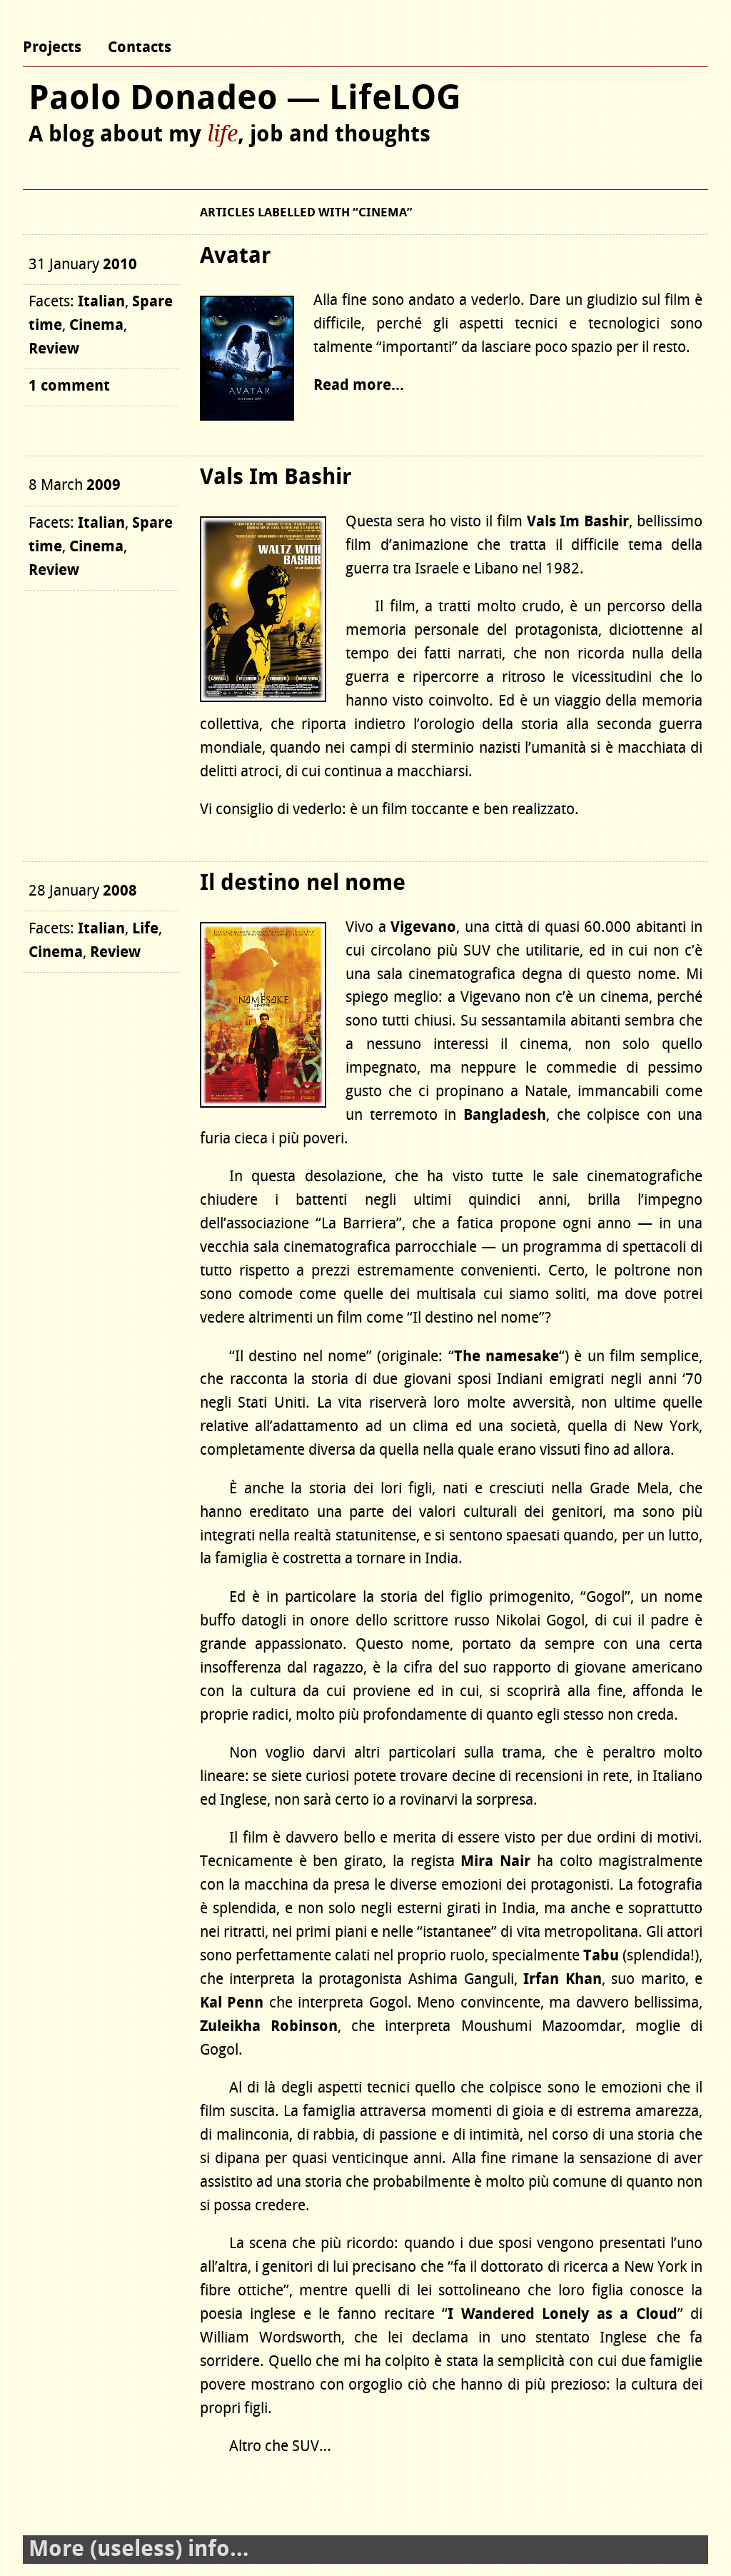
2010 (120, 264)
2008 (120, 891)
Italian (101, 302)
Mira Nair (495, 1861)
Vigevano (423, 927)
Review (54, 349)
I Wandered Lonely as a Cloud (562, 2314)
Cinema (96, 325)
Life (145, 929)
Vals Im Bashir (275, 478)
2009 (103, 485)
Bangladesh (504, 1115)
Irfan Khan (562, 1979)
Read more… (358, 385)
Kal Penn (232, 2003)
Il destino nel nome (302, 883)
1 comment (69, 386)
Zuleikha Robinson (269, 2026)
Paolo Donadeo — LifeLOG (245, 99)
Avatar (235, 256)
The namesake (506, 1356)
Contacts (139, 47)
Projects (52, 47)
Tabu (601, 1956)
